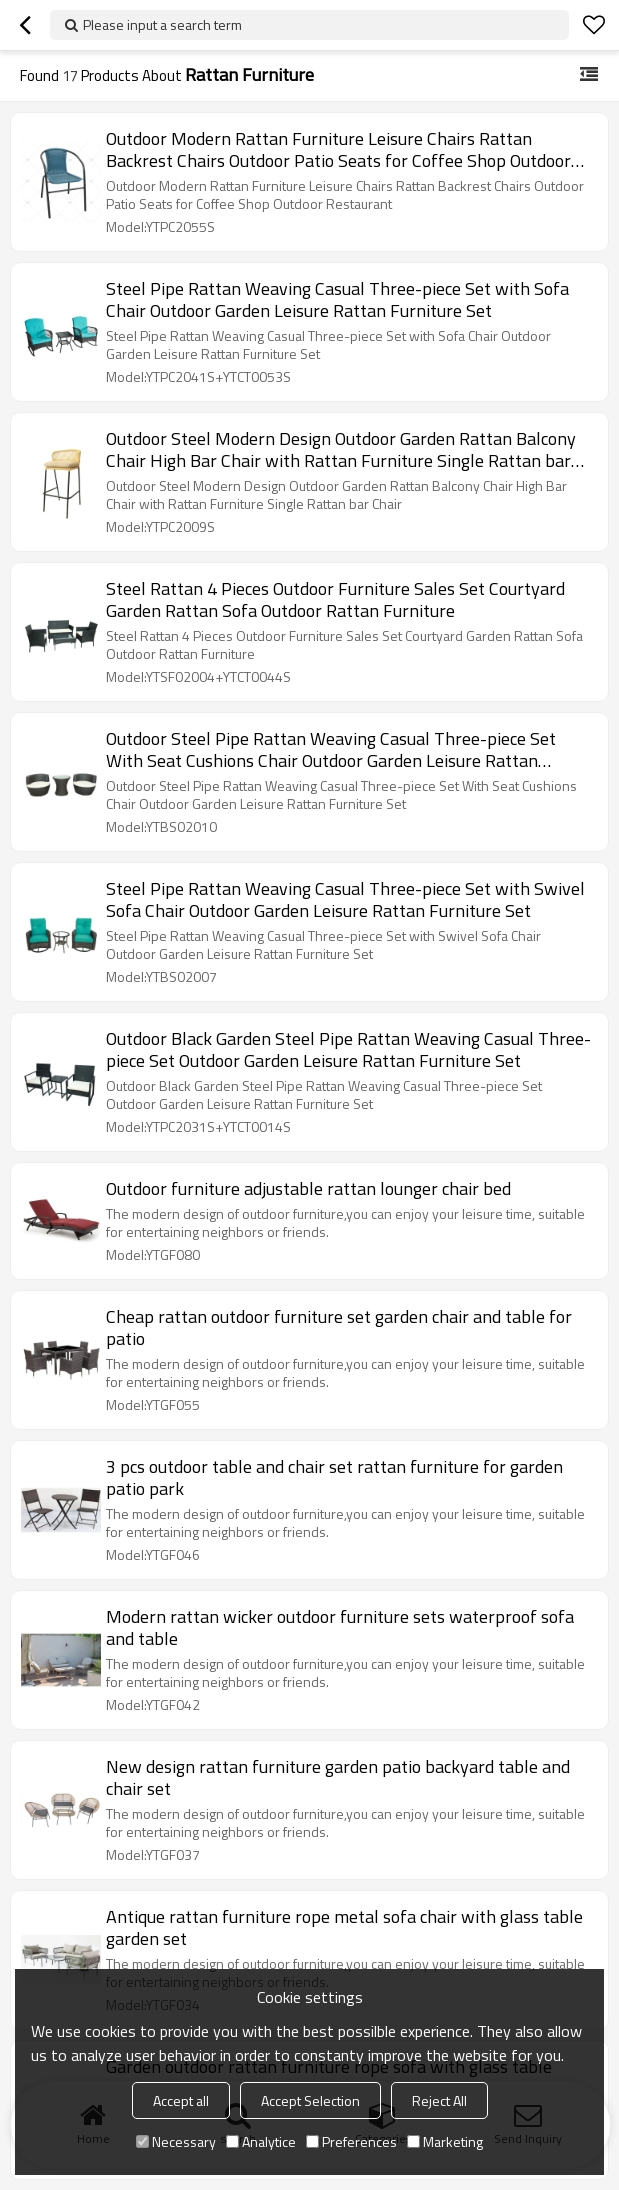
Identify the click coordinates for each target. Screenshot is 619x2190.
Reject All (439, 2100)
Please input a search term (162, 24)
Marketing (445, 2141)
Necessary (176, 2141)
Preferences (351, 2141)
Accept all (181, 2100)
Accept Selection (310, 2100)
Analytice (261, 2141)
